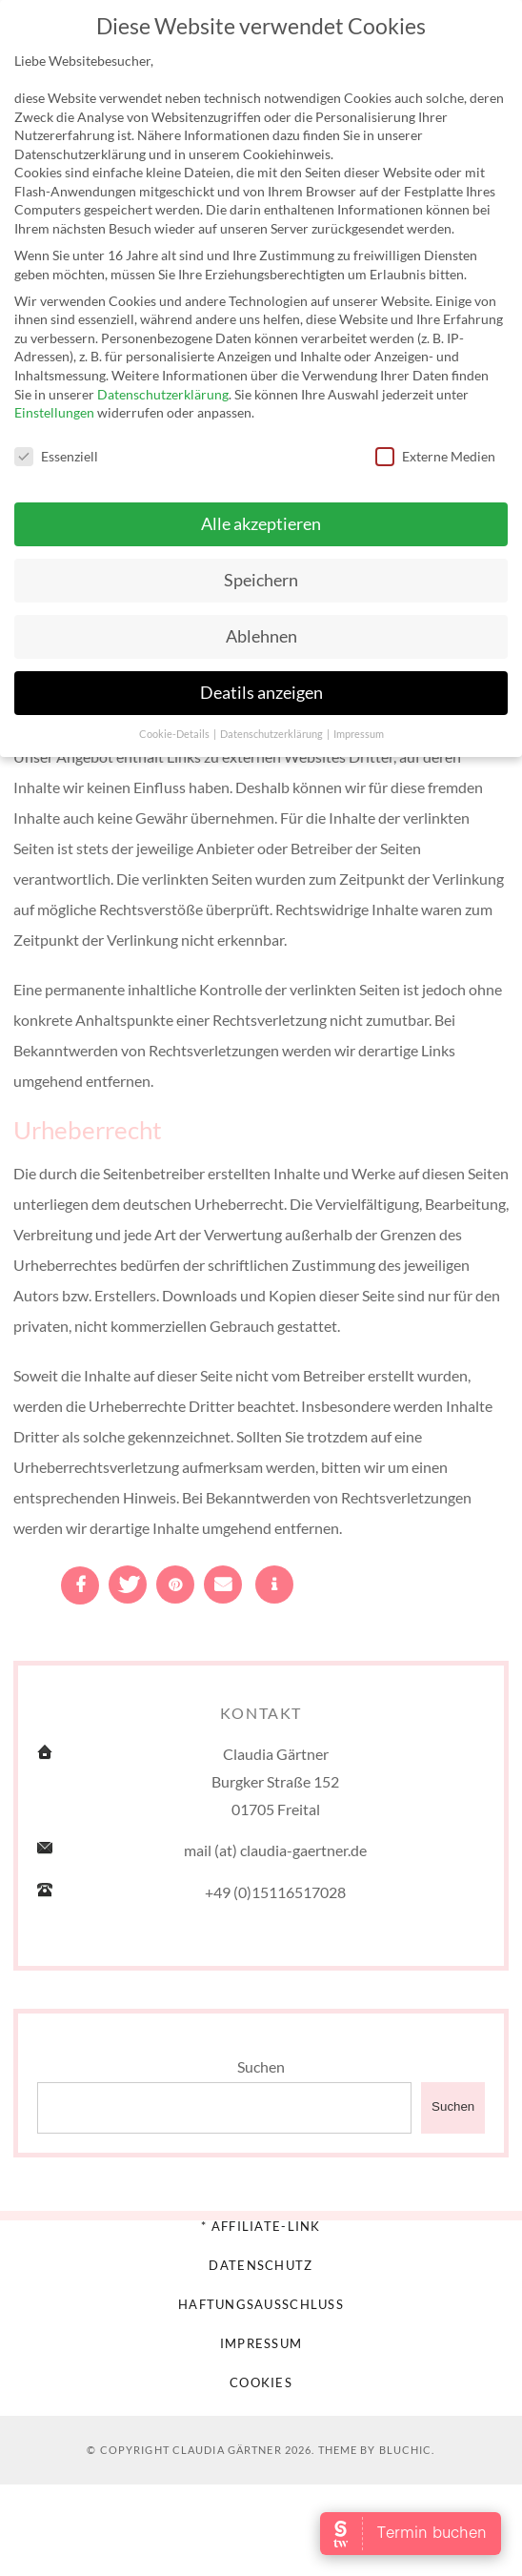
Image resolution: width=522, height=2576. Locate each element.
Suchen (261, 2066)
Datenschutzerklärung (163, 387)
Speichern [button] (261, 574)
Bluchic (405, 2449)
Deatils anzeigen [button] (261, 687)
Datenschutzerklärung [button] (272, 727)
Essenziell (56, 450)
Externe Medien (435, 450)
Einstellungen (54, 407)
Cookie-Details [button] (175, 727)
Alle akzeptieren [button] (261, 518)
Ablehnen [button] (261, 631)
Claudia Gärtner (227, 2449)
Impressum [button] (358, 727)
